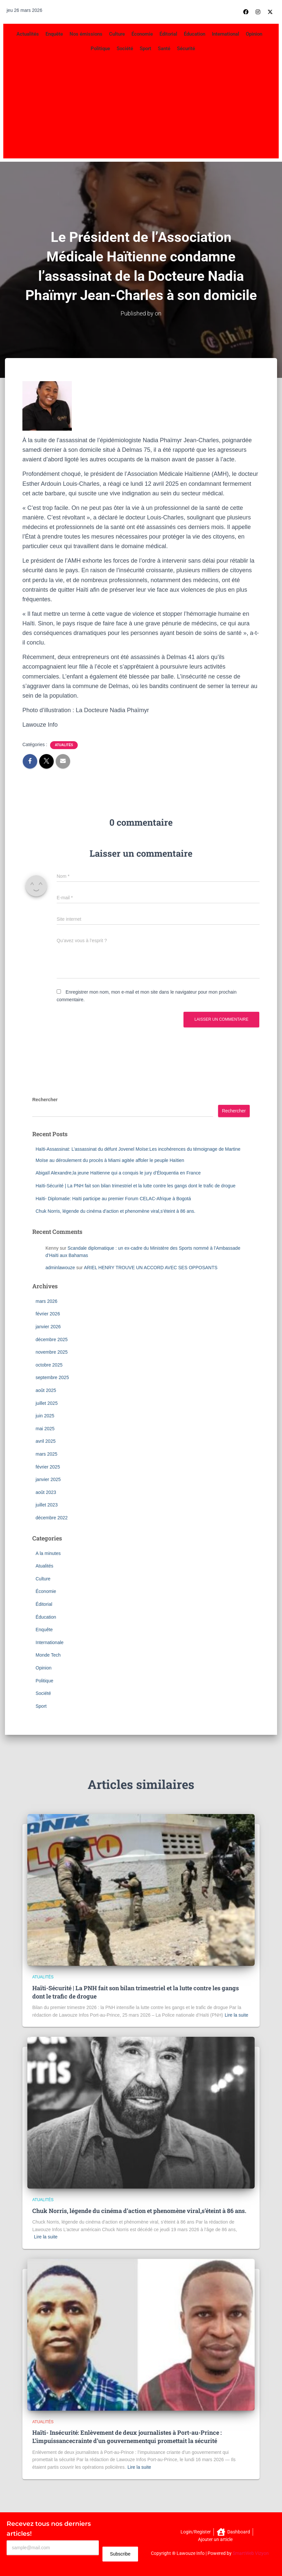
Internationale (50, 1642)
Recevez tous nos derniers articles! (49, 2528)
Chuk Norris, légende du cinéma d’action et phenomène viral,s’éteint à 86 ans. (115, 1210)
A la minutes (48, 1553)
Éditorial (168, 34)
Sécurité (186, 48)
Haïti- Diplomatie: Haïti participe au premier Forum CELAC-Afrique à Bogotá (113, 1198)
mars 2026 (46, 1301)
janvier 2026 (48, 1326)
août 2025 (46, 1390)
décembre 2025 (52, 1339)
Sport (145, 48)
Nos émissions (86, 34)
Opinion (254, 34)
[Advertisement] (141, 105)
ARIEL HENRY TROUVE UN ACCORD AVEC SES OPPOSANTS (150, 1267)
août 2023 (46, 1492)
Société (125, 48)
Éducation (194, 34)
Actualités (27, 34)
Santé (164, 48)
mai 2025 (45, 1428)
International (225, 34)
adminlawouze (60, 1267)
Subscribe (120, 2553)
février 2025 (48, 1466)
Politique (100, 48)
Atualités (64, 744)
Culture (117, 34)
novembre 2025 (52, 1351)
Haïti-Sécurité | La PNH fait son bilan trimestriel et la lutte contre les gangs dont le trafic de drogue (136, 1185)
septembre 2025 (52, 1377)
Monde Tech (48, 1655)
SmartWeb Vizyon (251, 2553)
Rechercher (45, 1099)
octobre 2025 (49, 1364)
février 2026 (48, 1313)
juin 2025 (45, 1415)
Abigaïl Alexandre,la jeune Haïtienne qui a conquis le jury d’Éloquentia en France (118, 1172)
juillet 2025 (47, 1402)
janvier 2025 (48, 1479)
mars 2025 (46, 1453)
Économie (142, 34)
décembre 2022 (52, 1517)
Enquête (54, 34)
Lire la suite (236, 2014)
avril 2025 (46, 1441)
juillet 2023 (47, 1504)
